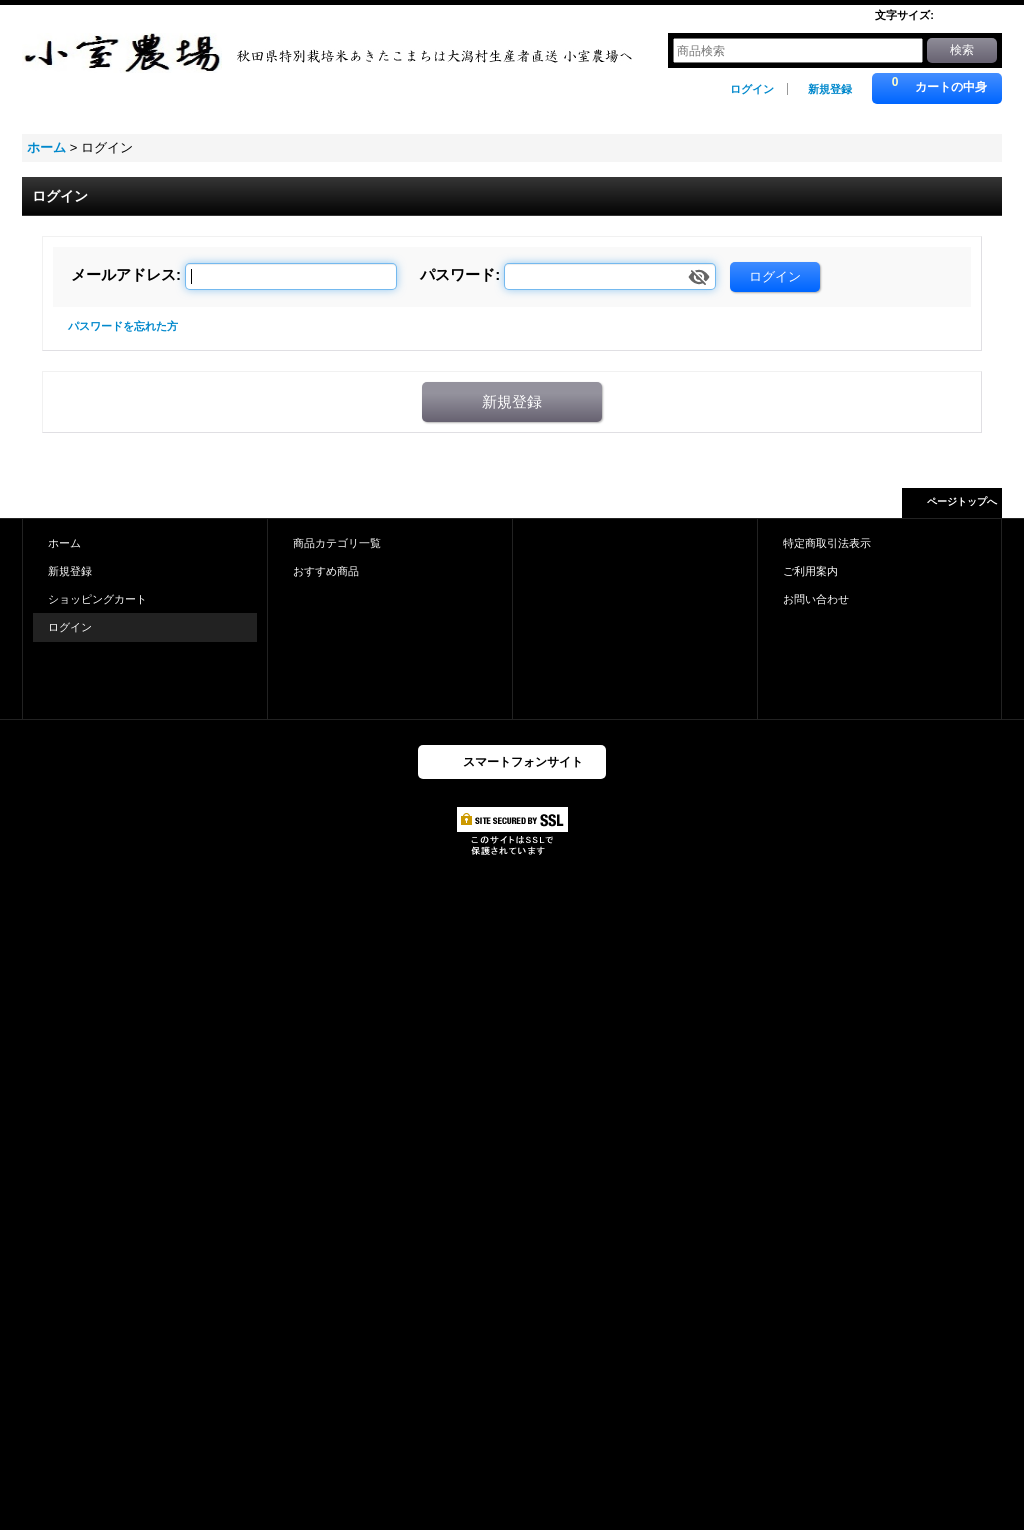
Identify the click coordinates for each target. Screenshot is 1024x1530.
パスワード (457, 274)
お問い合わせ (816, 599)
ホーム (64, 543)
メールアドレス (123, 274)
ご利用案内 (810, 571)
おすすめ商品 (326, 571)
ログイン (752, 89)
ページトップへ (962, 501)
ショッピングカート (97, 599)
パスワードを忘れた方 (123, 326)
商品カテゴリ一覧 (337, 543)
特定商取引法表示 (827, 543)
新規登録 (830, 89)
